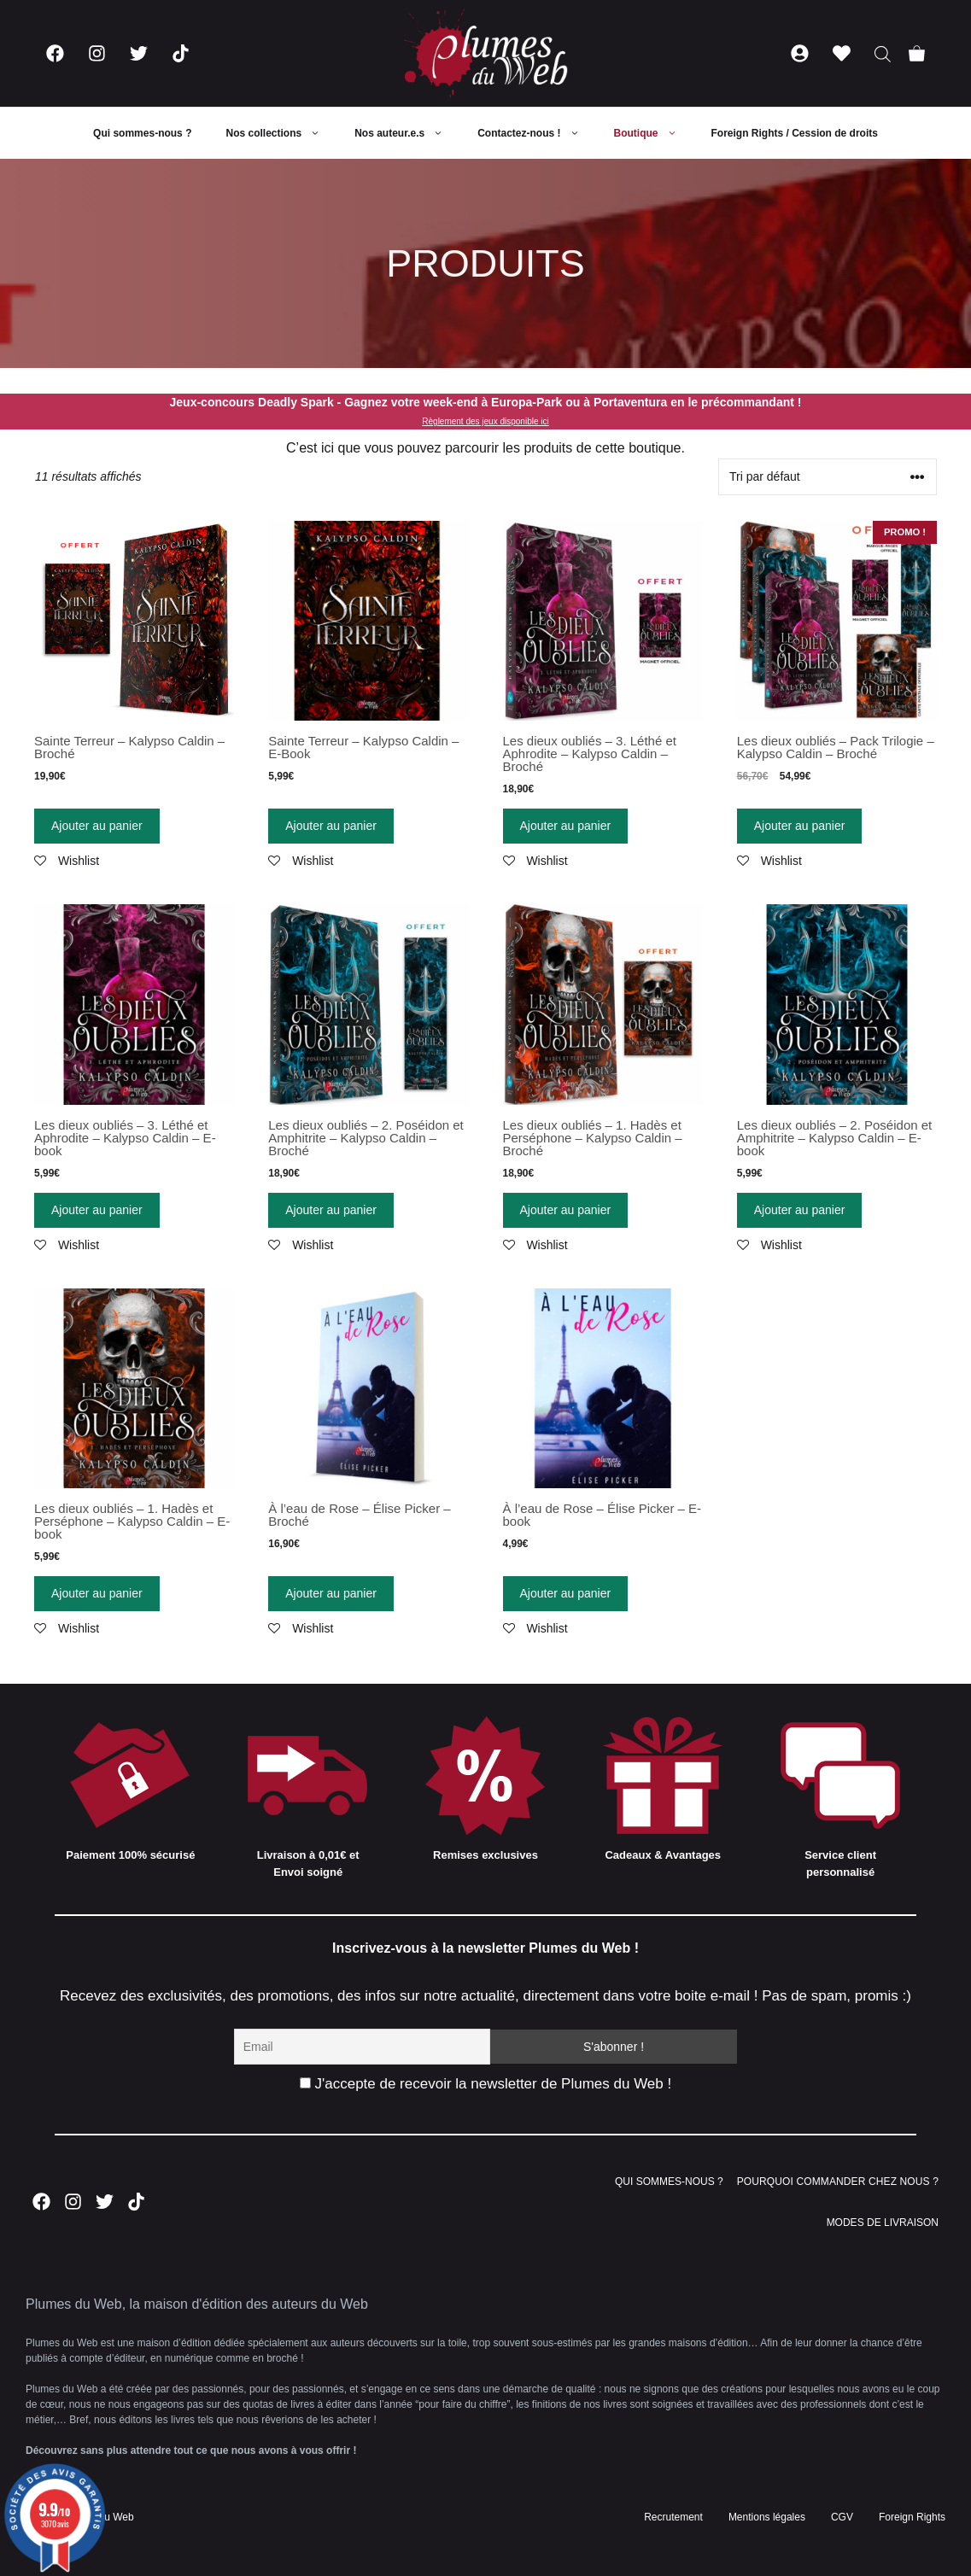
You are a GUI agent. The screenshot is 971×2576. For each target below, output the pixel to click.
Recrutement (673, 2517)
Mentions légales (766, 2517)
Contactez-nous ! (536, 133)
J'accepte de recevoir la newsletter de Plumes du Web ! (485, 2084)
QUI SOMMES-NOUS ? (669, 2182)
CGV (842, 2517)
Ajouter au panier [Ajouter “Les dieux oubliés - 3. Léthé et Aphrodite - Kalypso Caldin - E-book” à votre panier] (97, 1210)
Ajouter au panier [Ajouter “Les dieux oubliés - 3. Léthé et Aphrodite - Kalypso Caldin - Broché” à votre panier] (565, 825)
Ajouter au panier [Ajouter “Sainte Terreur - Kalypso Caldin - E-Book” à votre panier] (331, 825)
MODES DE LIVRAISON (883, 2222)
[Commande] (827, 477)
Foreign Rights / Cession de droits (794, 133)
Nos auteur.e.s (407, 133)
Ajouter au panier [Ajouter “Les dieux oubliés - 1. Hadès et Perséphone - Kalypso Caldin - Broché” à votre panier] (565, 1210)
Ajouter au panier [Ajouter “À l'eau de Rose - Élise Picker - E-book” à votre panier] (565, 1593)
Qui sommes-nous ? (142, 133)
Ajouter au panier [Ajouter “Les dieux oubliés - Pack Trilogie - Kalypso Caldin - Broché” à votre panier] (799, 825)
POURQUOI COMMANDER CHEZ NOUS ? (838, 2182)
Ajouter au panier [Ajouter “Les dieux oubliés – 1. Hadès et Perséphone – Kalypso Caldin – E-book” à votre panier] (97, 1593)
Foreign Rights (912, 2517)
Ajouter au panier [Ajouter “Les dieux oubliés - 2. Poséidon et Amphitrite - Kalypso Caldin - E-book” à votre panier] (799, 1210)
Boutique (654, 133)
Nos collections (281, 133)
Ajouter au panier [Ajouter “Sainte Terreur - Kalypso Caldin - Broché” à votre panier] (97, 825)
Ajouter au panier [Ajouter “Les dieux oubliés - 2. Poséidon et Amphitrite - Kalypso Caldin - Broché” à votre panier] (331, 1210)
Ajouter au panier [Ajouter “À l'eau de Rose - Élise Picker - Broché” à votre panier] (331, 1593)
